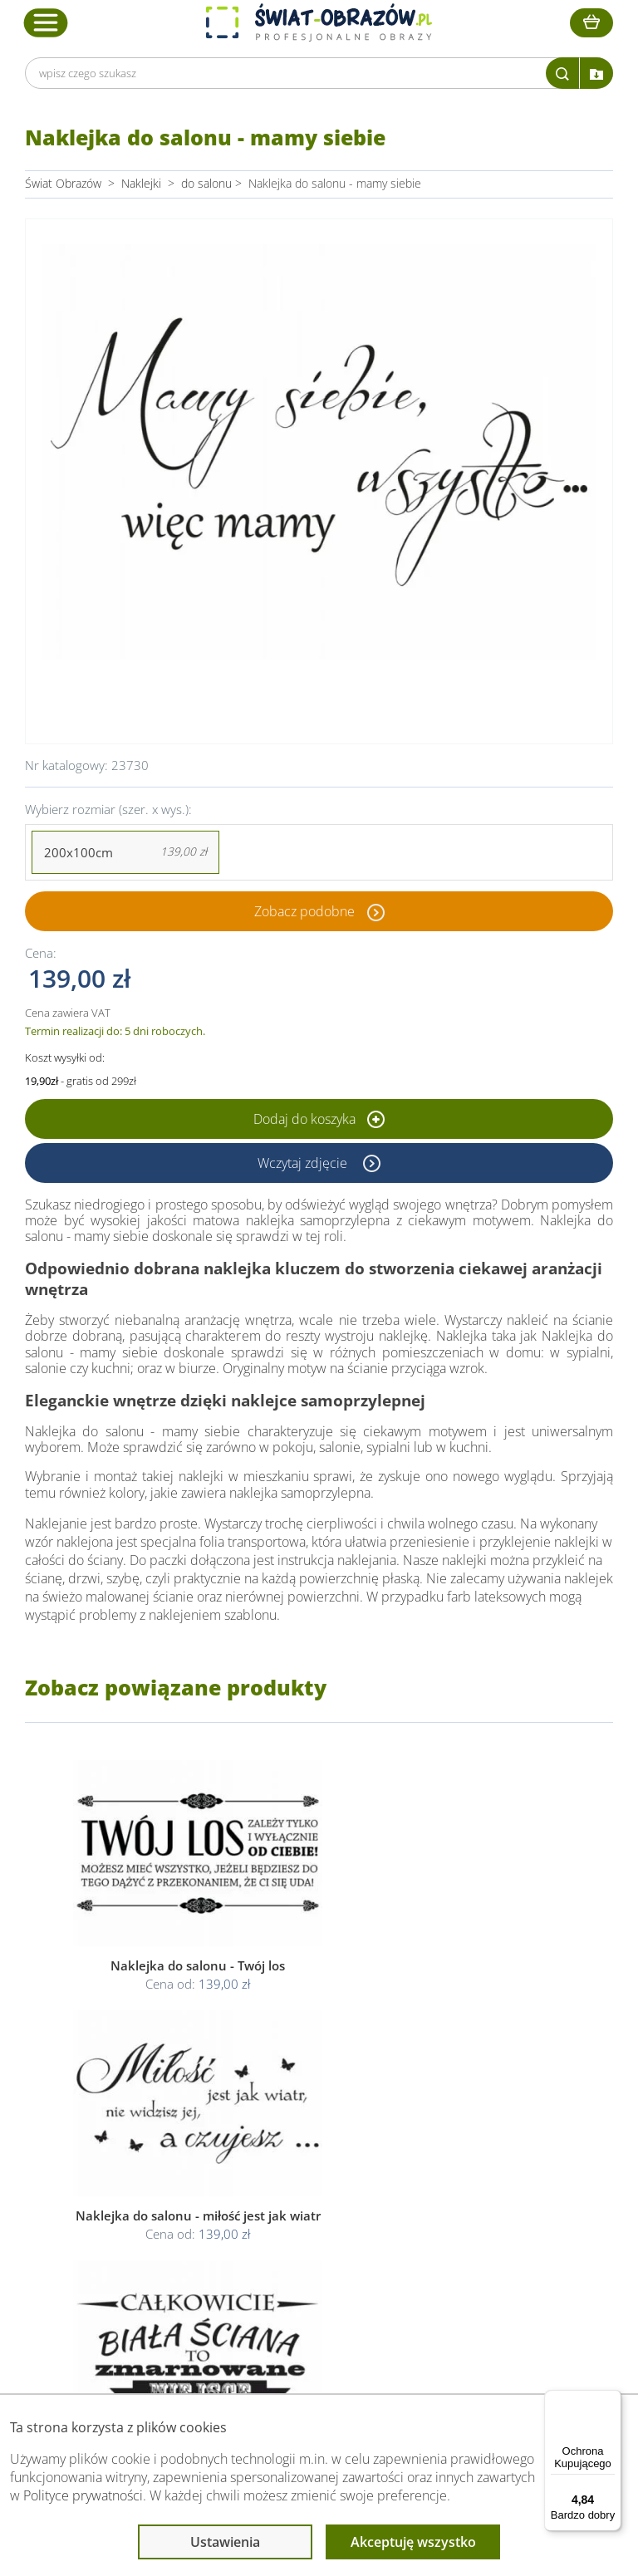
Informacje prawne (309, 2126)
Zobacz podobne (304, 911)
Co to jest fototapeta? (498, 2198)
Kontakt (114, 2238)
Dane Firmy (123, 2158)
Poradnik (464, 2158)
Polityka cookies (299, 2198)
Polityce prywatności (83, 2495)
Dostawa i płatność (143, 2198)
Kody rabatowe (132, 2218)
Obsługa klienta (136, 2126)
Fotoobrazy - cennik (492, 2178)
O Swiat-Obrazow (139, 2178)
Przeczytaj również (493, 2126)
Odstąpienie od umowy (317, 2218)
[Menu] (611, 2400)
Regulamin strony (302, 2158)
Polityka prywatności (309, 2178)
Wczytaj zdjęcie (304, 1163)
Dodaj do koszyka (319, 1119)
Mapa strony (474, 2218)
